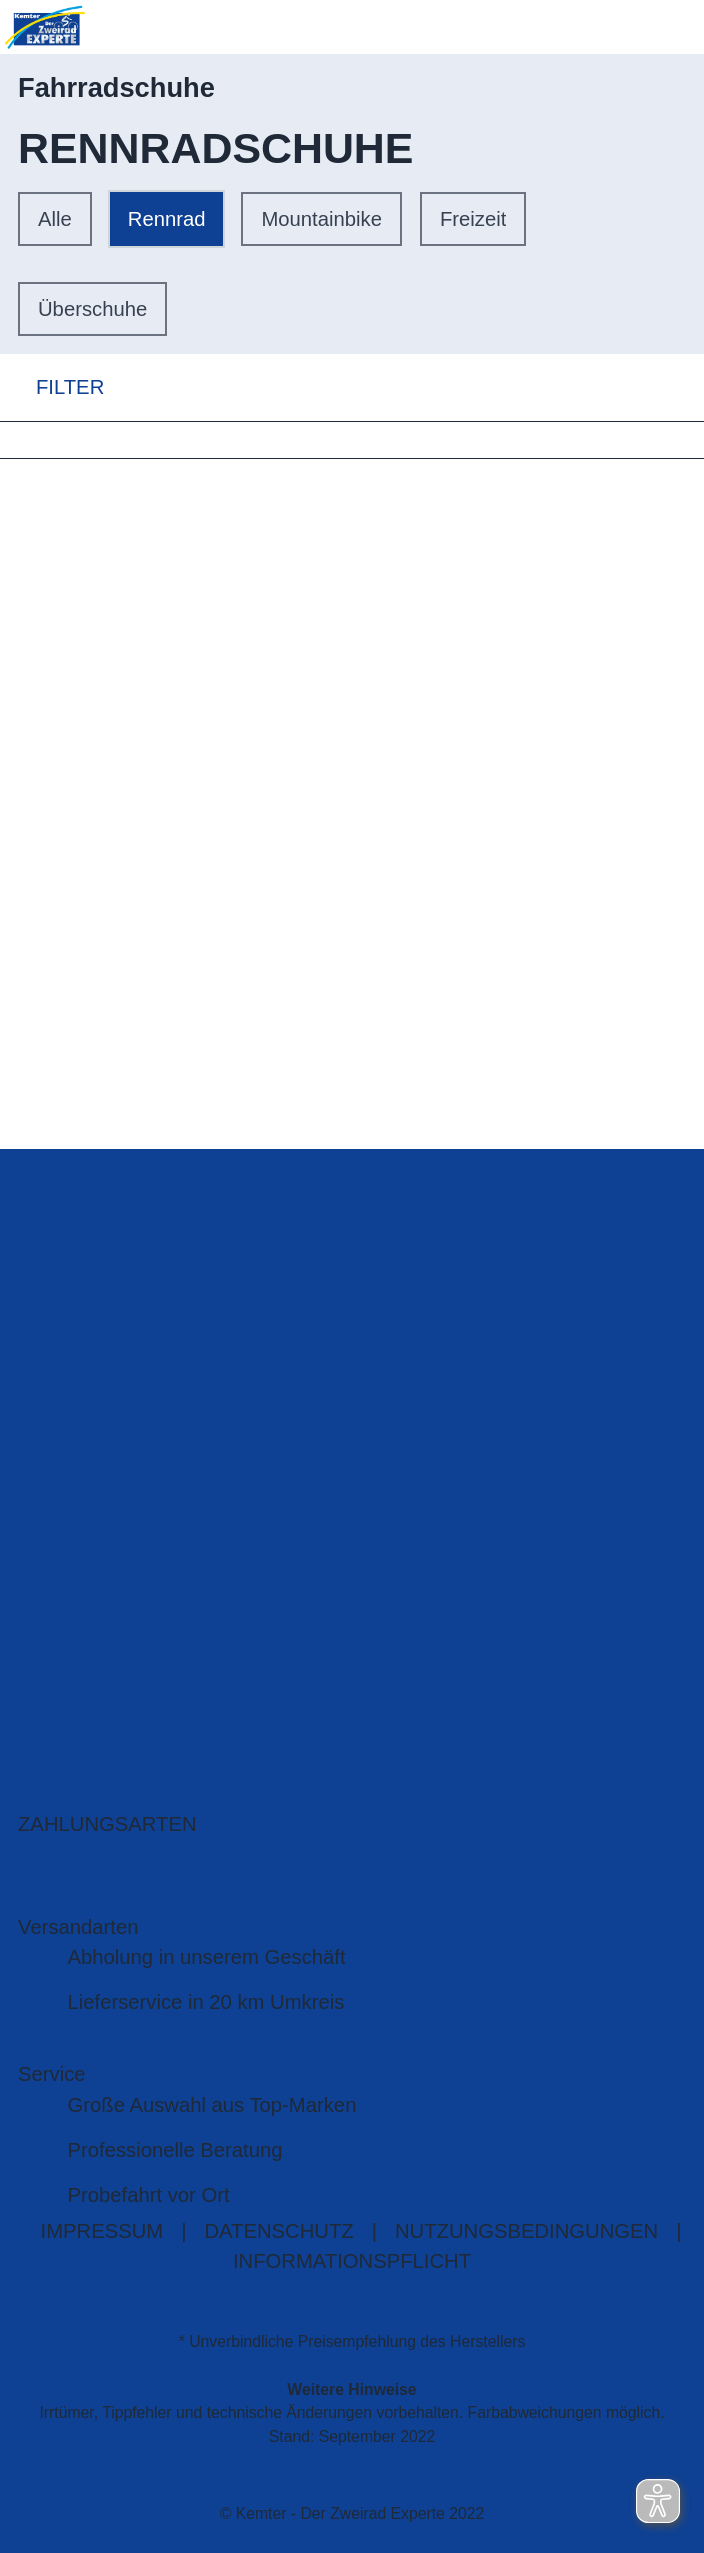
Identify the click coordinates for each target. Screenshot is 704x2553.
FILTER (52, 387)
